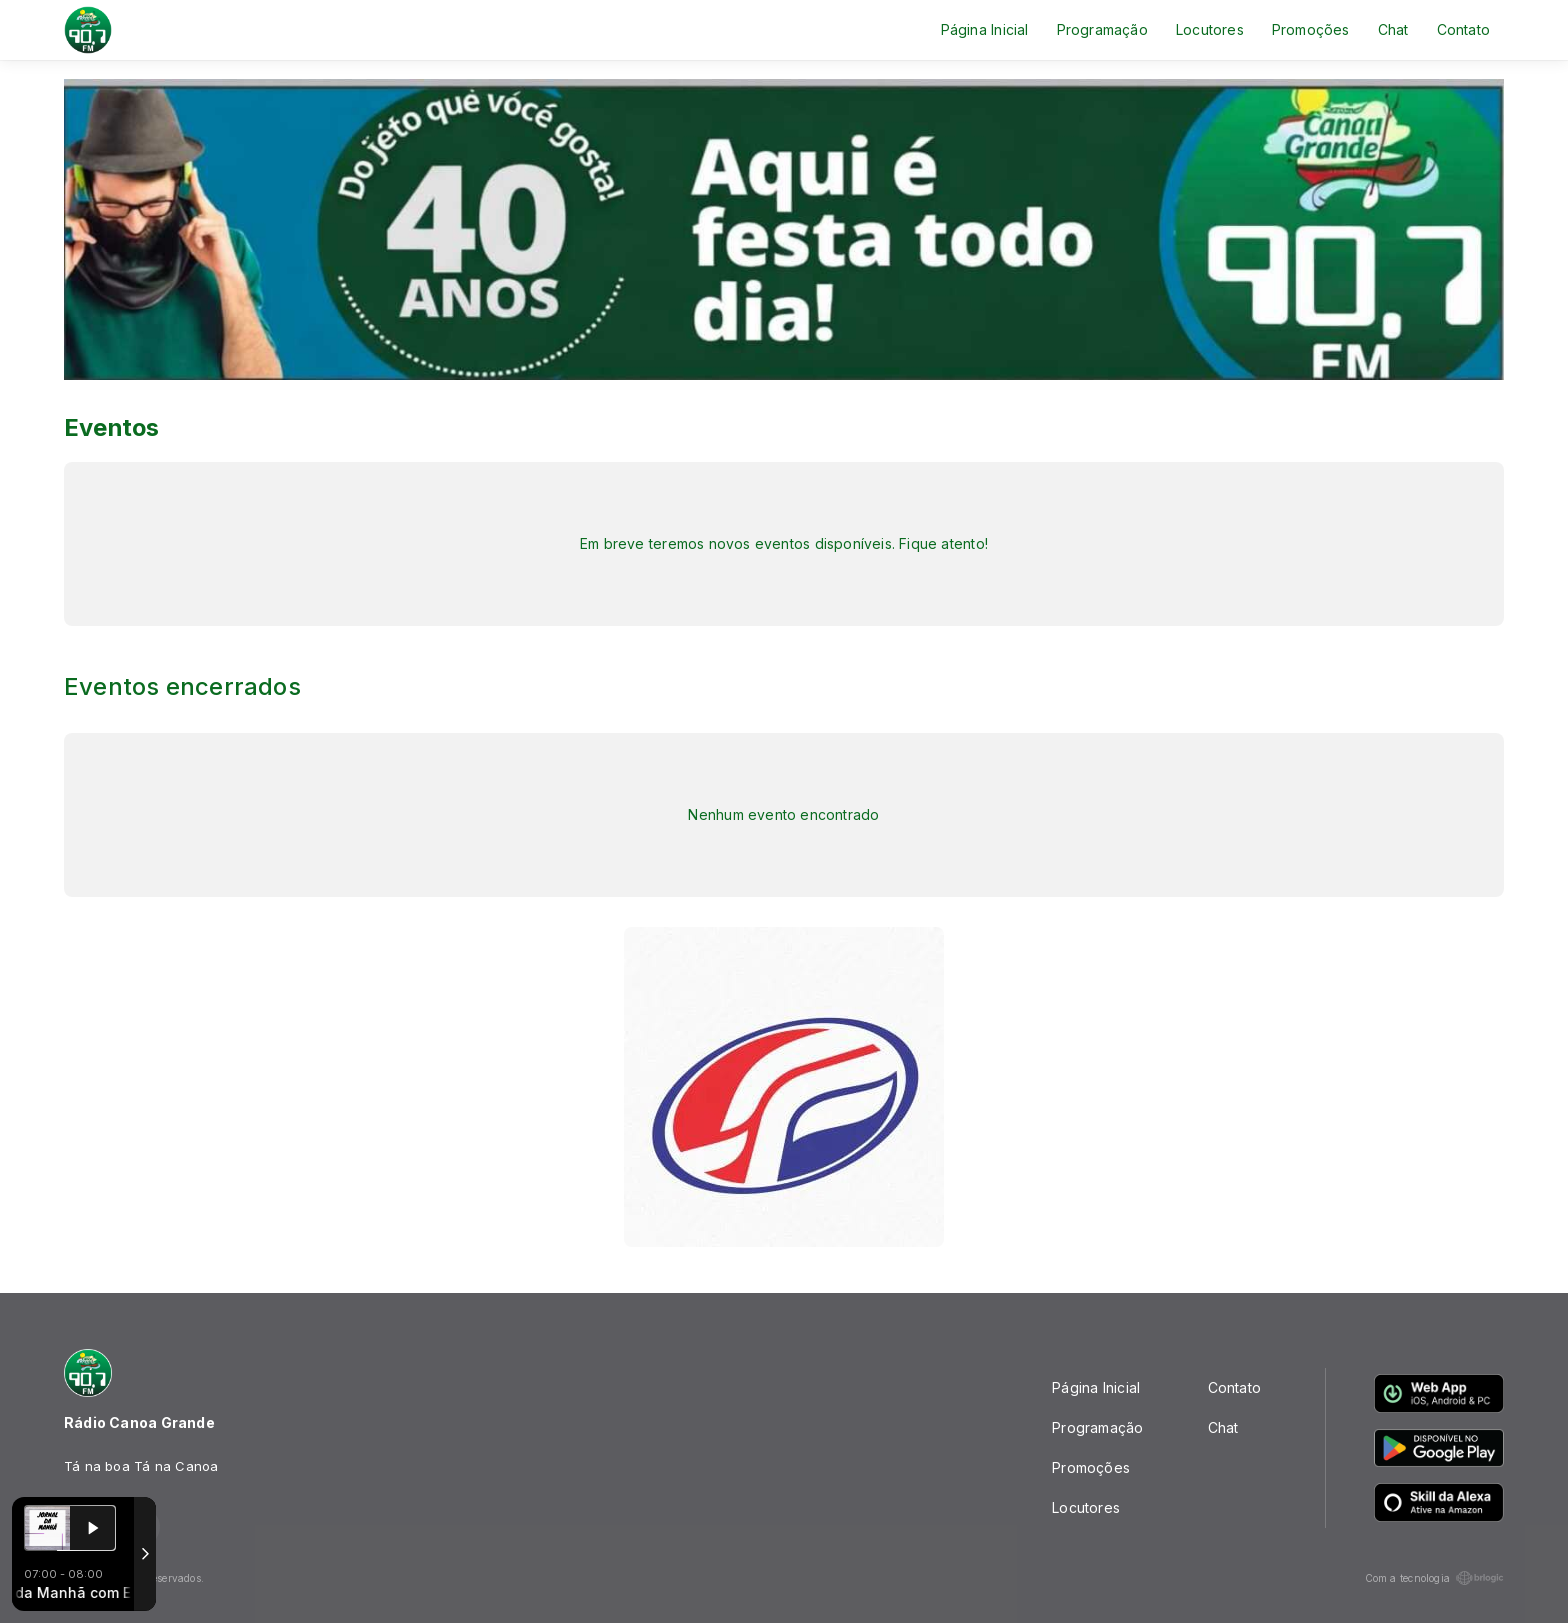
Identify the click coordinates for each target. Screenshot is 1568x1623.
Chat (1393, 29)
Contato (1463, 29)
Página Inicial (985, 29)
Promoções (1311, 29)
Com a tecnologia (1434, 1578)
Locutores (1210, 29)
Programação (1102, 29)
